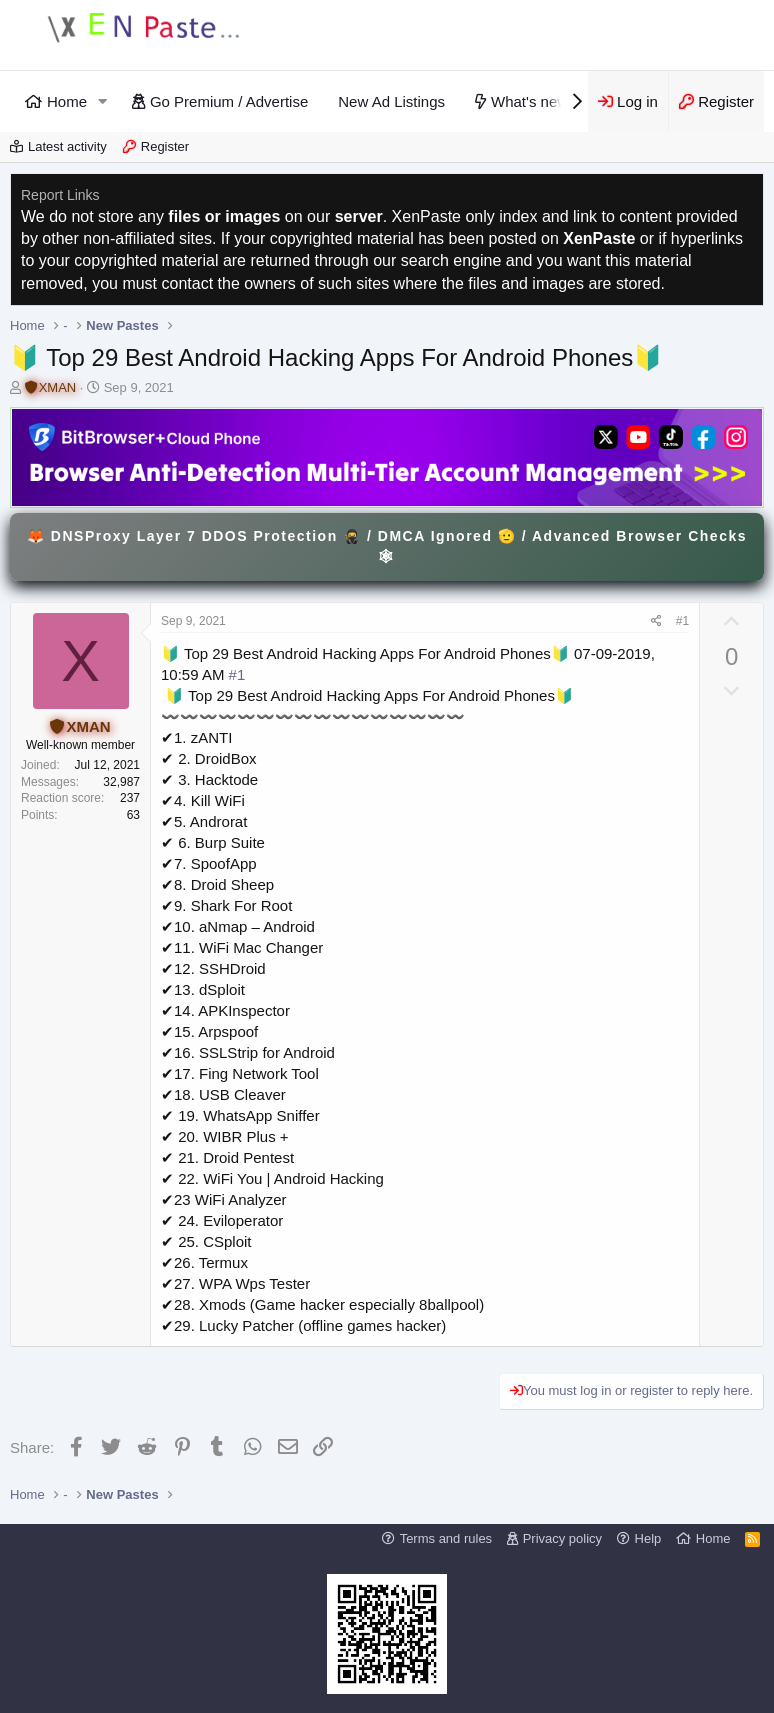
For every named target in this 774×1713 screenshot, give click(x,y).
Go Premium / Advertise (229, 101)
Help (648, 1538)
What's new (529, 101)
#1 (682, 621)
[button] (103, 101)
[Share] (656, 621)
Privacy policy (562, 1538)
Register (165, 146)
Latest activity (67, 146)
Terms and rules (446, 1538)
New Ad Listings (391, 101)
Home (67, 101)
